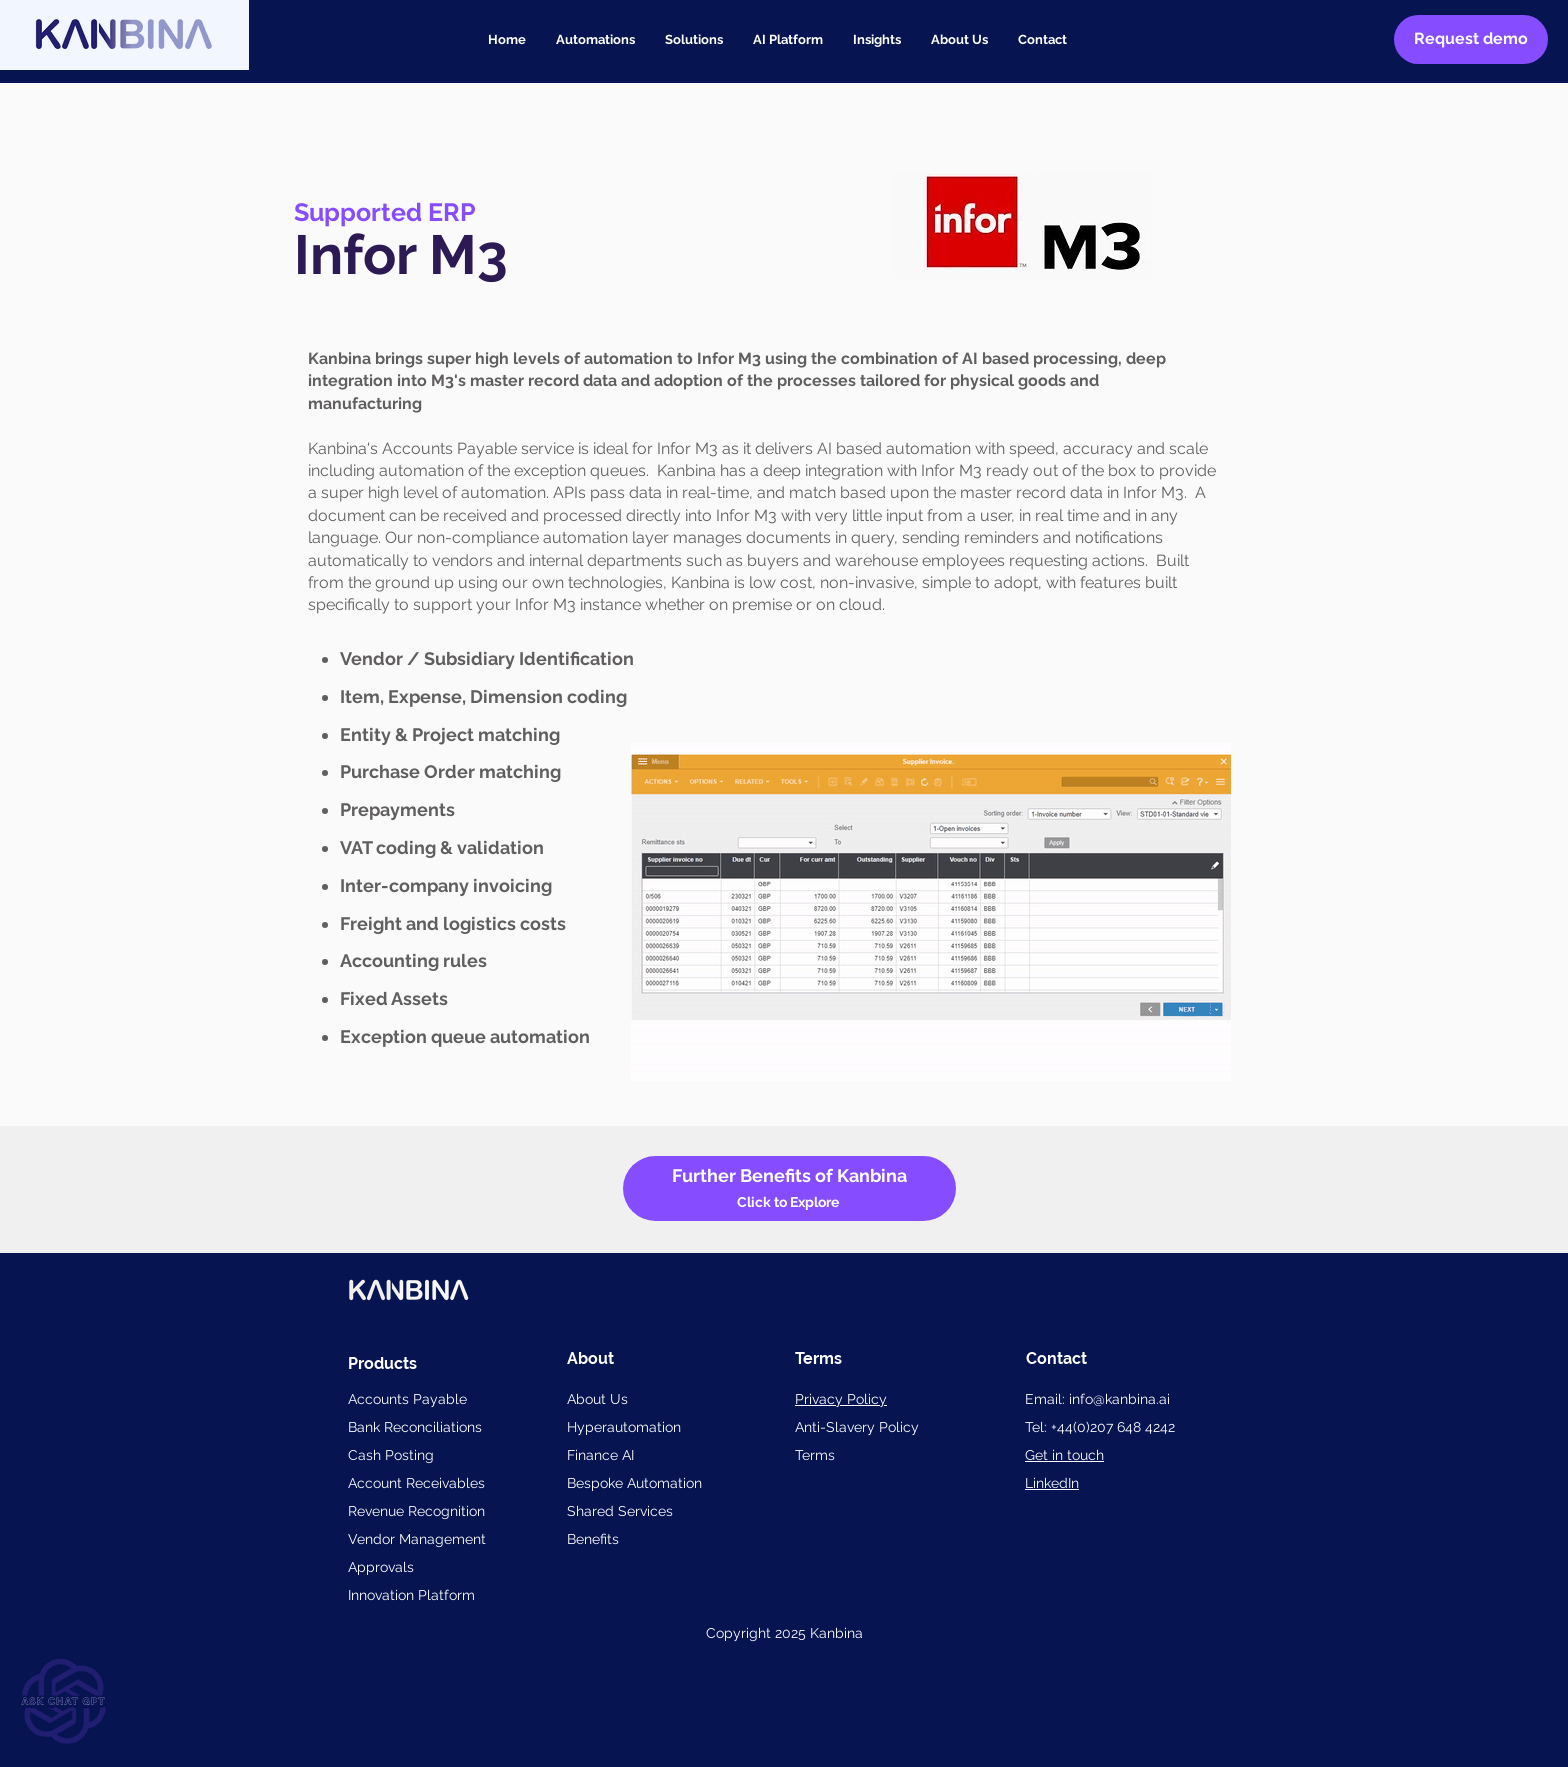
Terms (815, 1455)
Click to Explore (789, 1202)
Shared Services (620, 1511)
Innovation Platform (411, 1595)
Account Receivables (416, 1483)
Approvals (381, 1567)
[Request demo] (1471, 39)
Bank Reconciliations (415, 1427)
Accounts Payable (407, 1399)
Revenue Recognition (416, 1511)
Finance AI (600, 1455)
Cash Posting (391, 1455)
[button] (694, 40)
